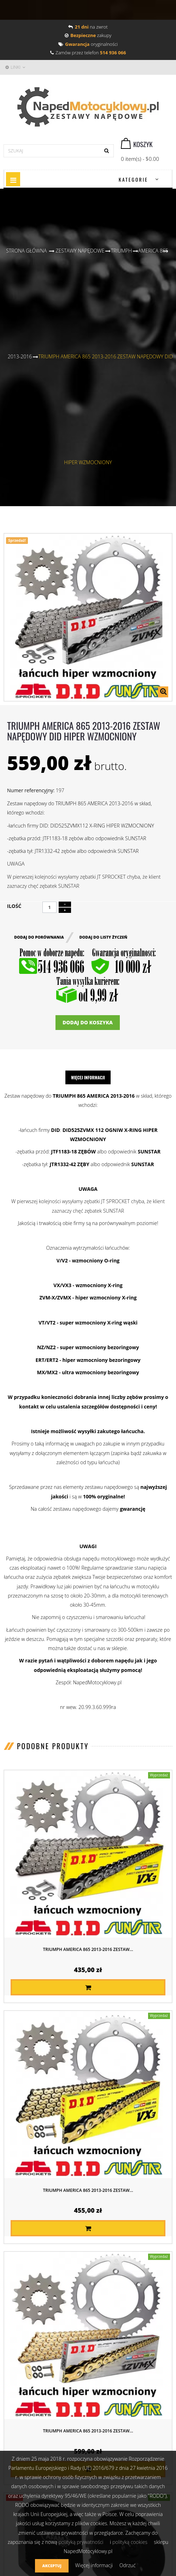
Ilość (14, 906)
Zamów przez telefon (88, 52)
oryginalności (88, 44)
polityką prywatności (80, 2542)
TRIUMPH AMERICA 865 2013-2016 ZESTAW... (88, 1949)
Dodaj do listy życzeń (103, 937)
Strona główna (26, 250)
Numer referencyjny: (30, 790)
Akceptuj (51, 2565)
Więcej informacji (88, 1077)
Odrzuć (127, 2565)
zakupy (88, 35)
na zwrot (87, 27)
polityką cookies (129, 2542)
